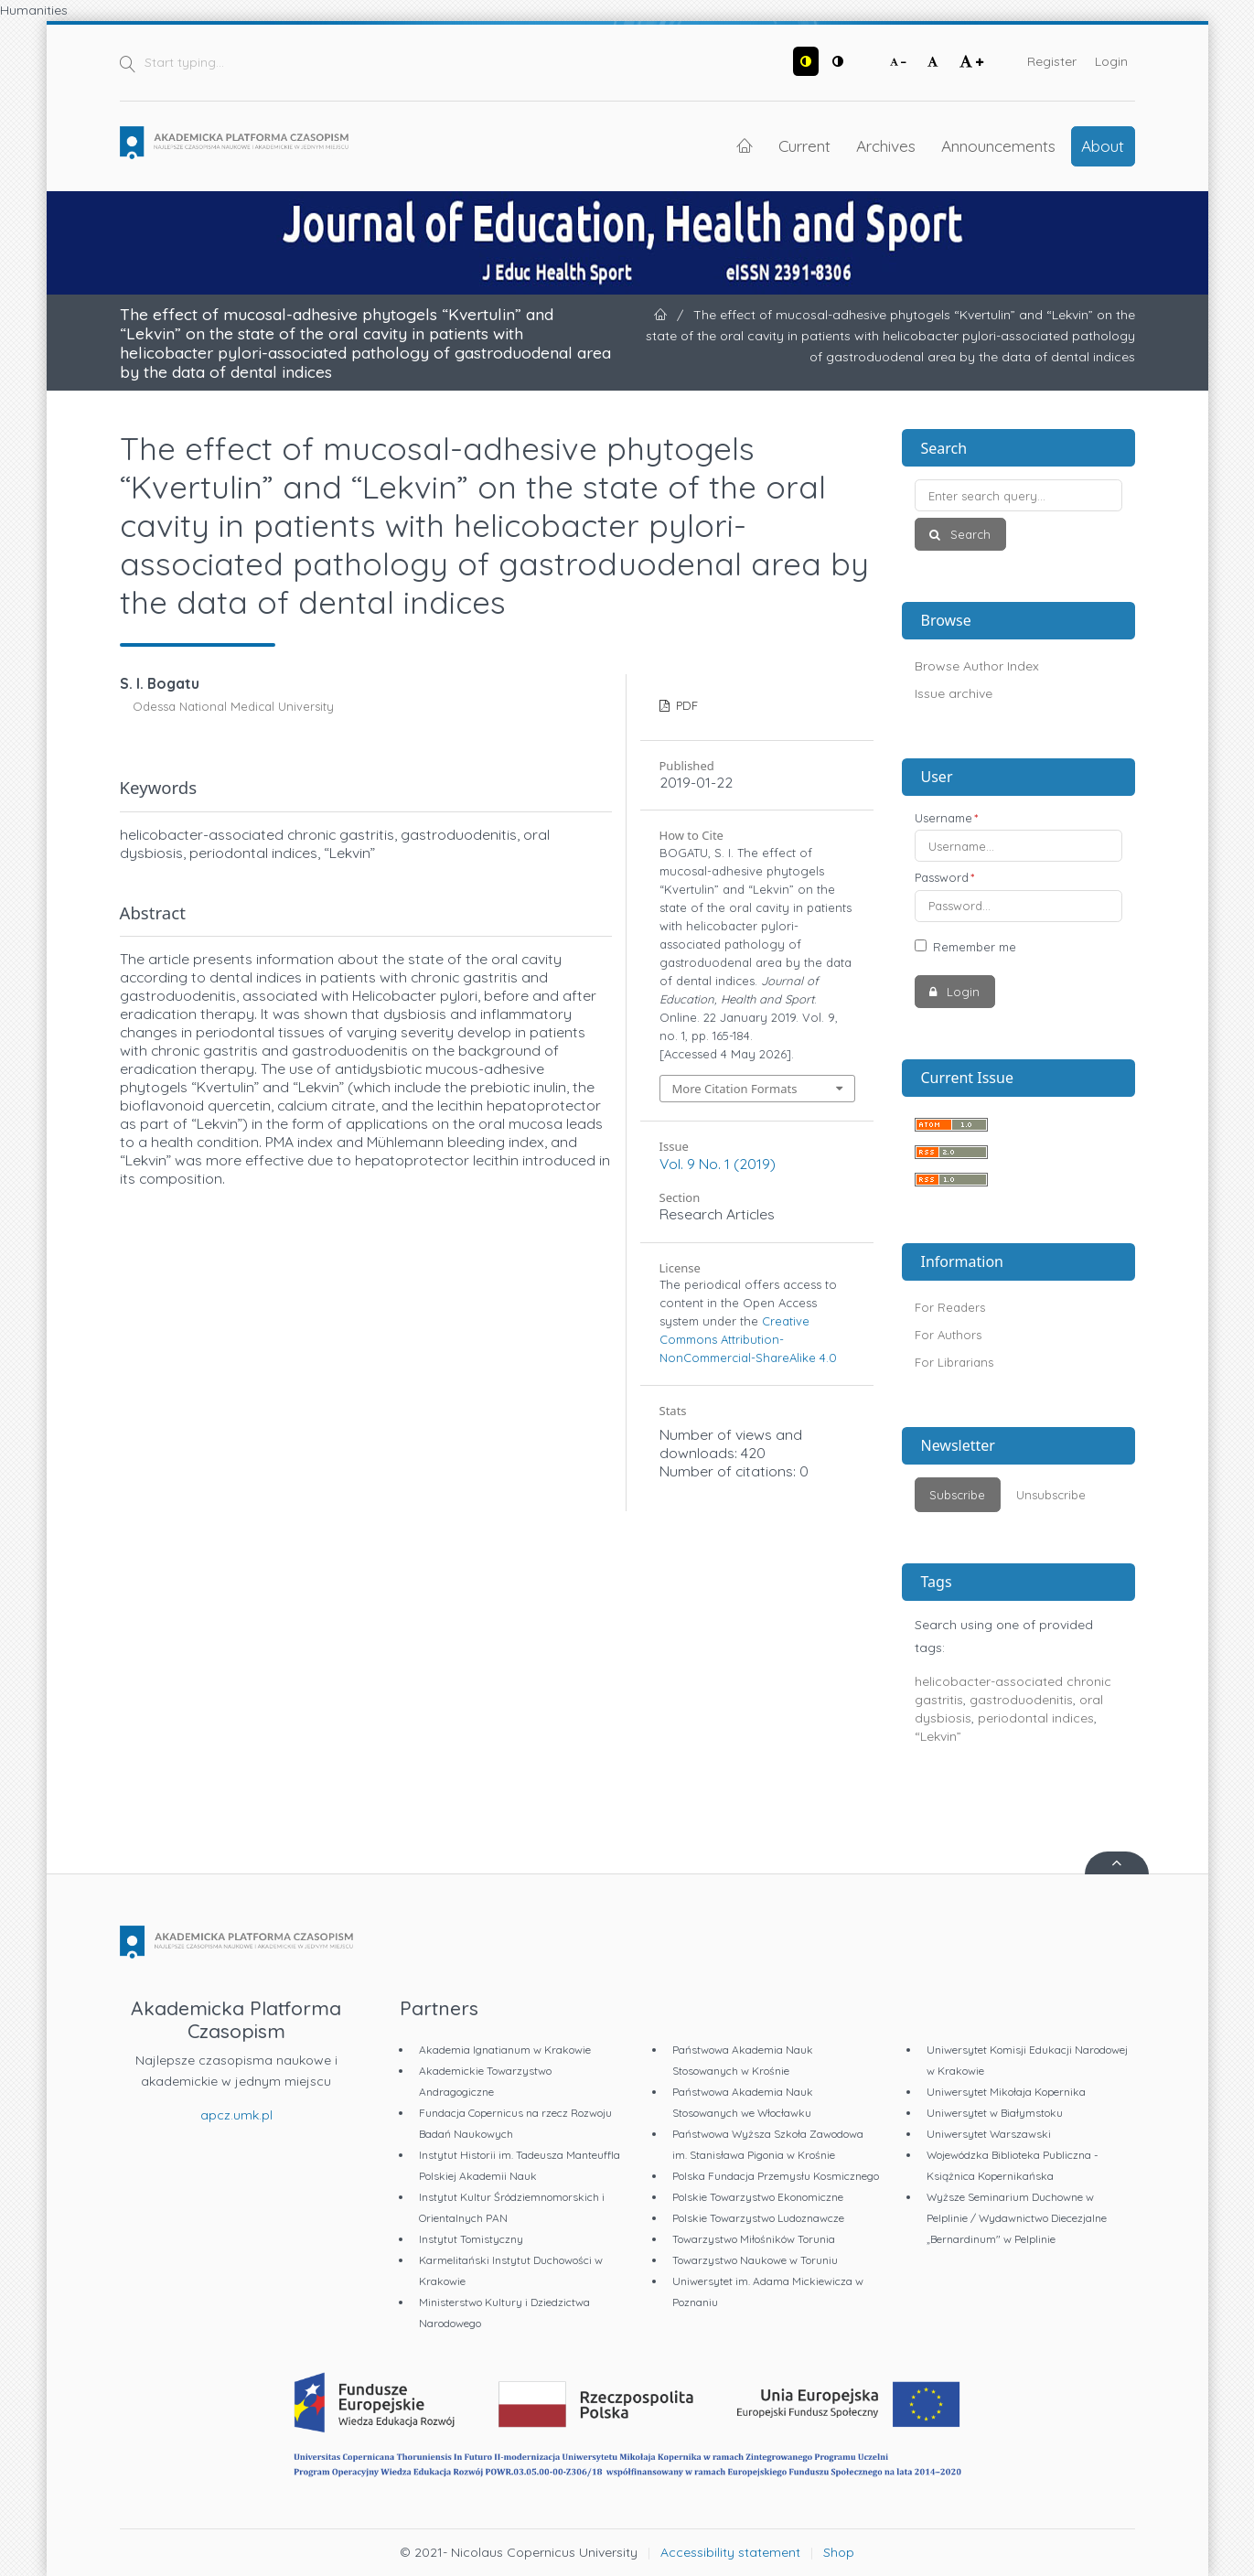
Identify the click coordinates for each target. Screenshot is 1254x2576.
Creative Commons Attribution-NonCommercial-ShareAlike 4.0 (748, 1339)
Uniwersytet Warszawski (989, 2134)
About (1102, 145)
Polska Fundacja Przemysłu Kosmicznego (775, 2176)
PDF (685, 705)
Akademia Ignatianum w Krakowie (505, 2049)
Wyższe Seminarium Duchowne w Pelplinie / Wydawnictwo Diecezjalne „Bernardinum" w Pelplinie (1017, 2218)
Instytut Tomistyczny (471, 2239)
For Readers (950, 1307)
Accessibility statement (730, 2552)
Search (969, 534)
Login (1111, 61)
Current (804, 145)
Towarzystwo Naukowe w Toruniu (755, 2260)
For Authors (948, 1334)
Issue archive (953, 693)
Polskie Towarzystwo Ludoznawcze (758, 2218)
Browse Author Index (977, 666)
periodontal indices (1036, 1718)
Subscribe (957, 1494)
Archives (886, 145)
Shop (838, 2552)
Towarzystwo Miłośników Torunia (753, 2239)
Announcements (998, 145)
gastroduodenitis (1021, 1699)
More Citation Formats (735, 1088)
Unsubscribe (1051, 1494)
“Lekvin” (938, 1736)
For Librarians (954, 1362)
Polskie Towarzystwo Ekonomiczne (757, 2197)
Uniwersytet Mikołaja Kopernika (1006, 2091)
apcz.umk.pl (236, 2115)
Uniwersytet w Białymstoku (995, 2113)
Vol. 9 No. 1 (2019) (717, 1163)
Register (1052, 61)
